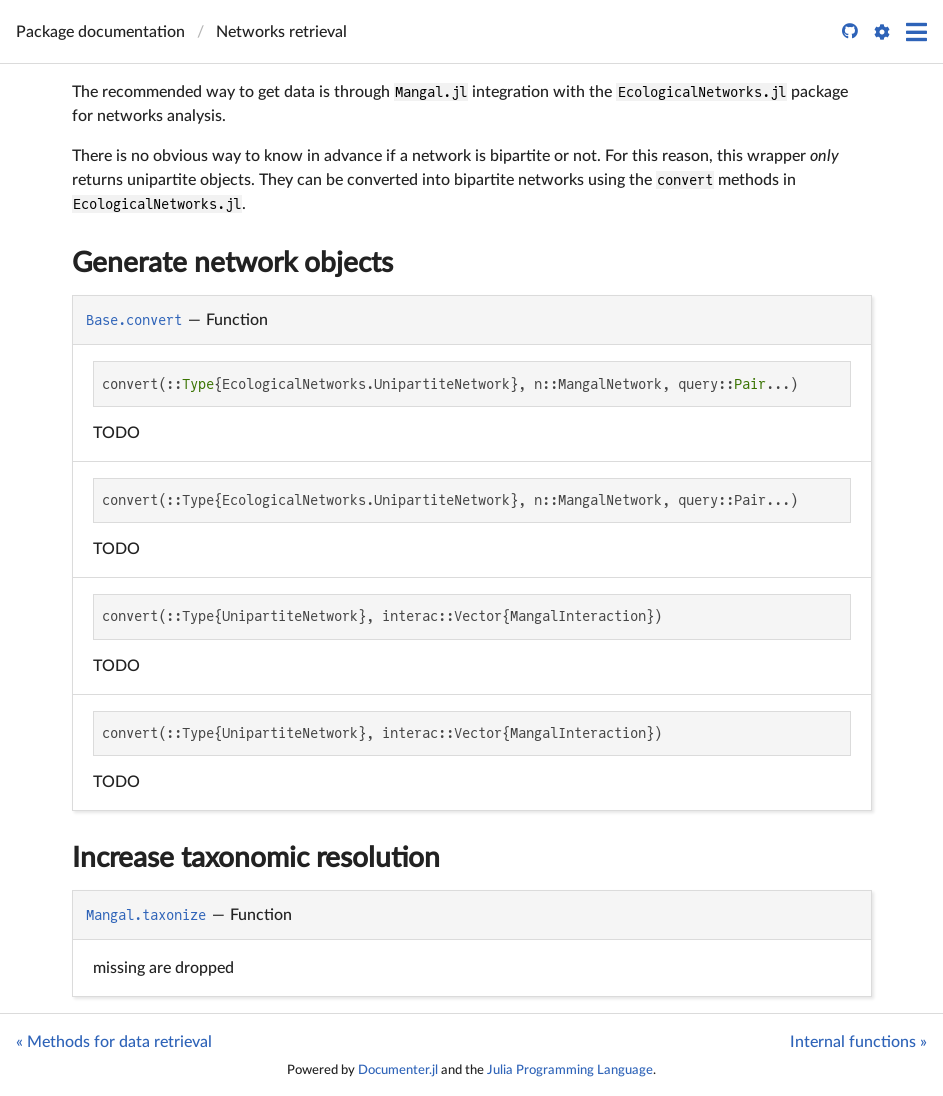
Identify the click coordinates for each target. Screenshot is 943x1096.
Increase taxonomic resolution (256, 858)
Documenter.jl (398, 1070)
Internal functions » (858, 1042)
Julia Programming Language (570, 1070)
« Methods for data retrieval (114, 1042)
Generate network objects (232, 263)
